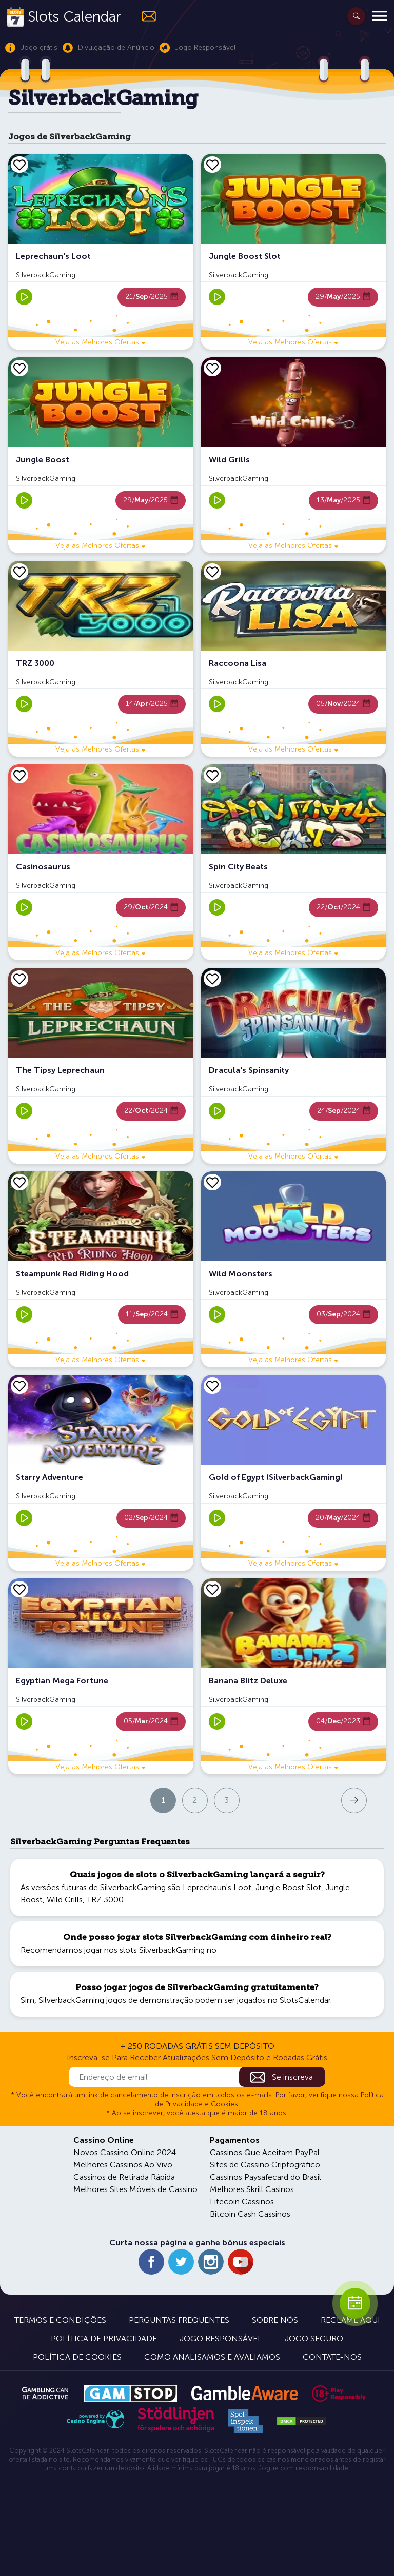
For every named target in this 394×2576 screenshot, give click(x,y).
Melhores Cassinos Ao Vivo (122, 2164)
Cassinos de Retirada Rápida (124, 2177)
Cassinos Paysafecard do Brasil (265, 2177)
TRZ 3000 (105, 1899)
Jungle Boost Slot (288, 1887)
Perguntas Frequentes (179, 2320)
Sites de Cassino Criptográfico (265, 2164)
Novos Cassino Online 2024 (124, 2152)
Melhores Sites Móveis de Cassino (135, 2189)
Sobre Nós (275, 2320)
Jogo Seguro (314, 2338)
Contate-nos (332, 2357)
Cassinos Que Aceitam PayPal (265, 2152)
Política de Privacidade (104, 2338)
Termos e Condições (60, 2320)
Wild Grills (65, 1899)
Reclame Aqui (350, 2320)
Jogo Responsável (221, 2338)
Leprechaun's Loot (217, 1887)
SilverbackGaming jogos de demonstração (115, 2000)
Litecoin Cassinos (242, 2201)
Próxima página (309, 1799)
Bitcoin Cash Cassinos (250, 2214)
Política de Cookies (77, 2357)
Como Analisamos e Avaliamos (212, 2357)
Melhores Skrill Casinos (252, 2189)
